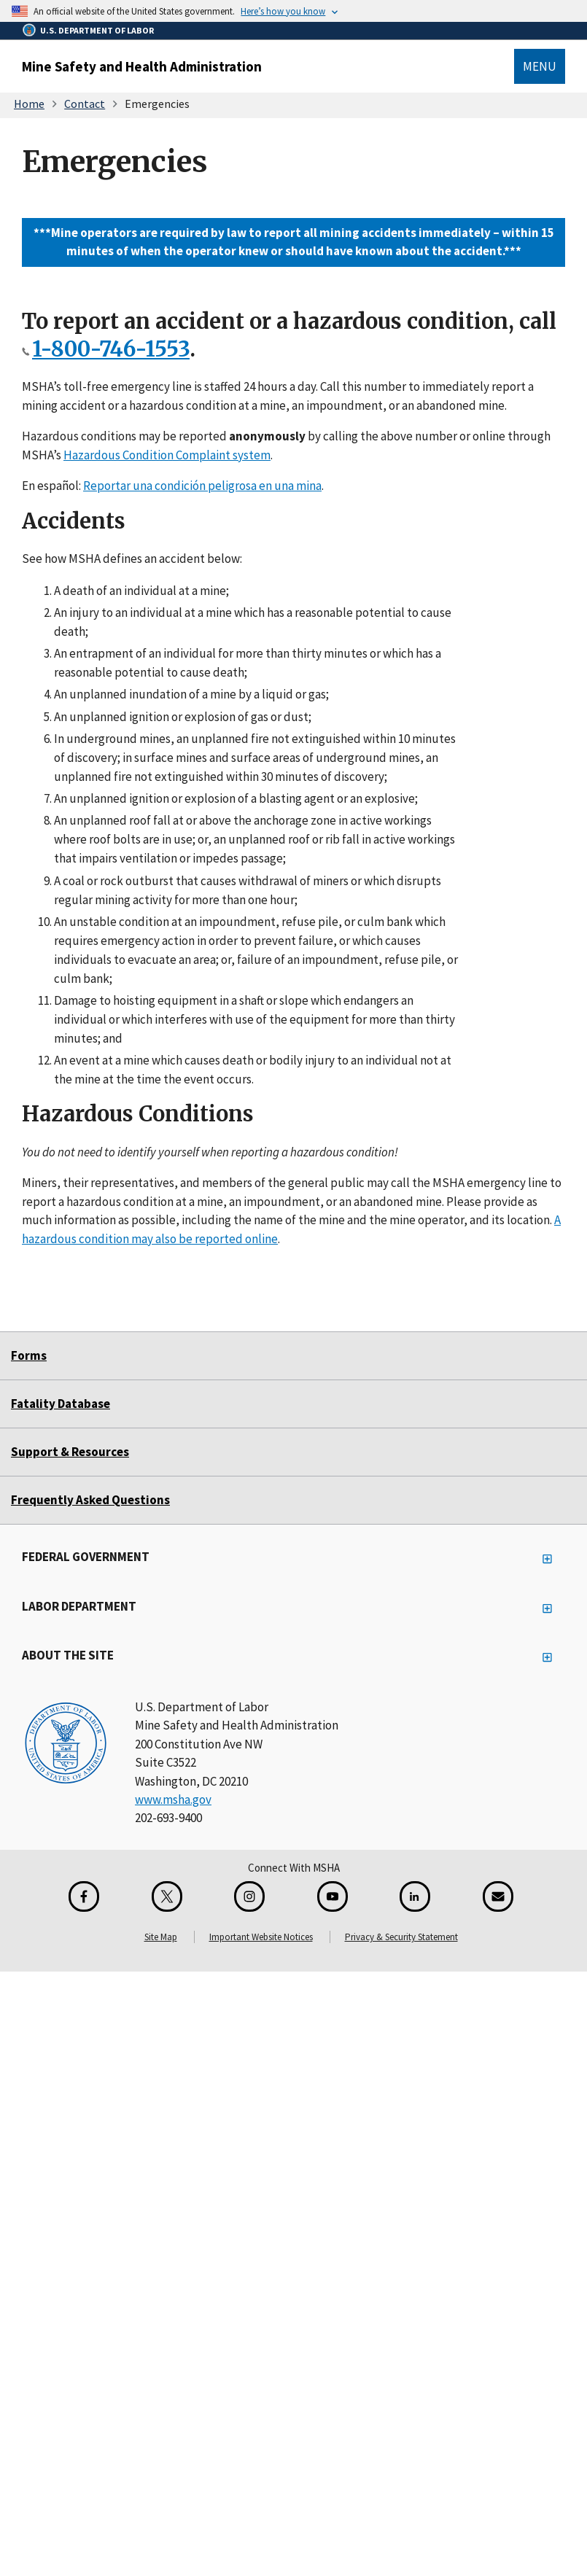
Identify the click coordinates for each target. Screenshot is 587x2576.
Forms (29, 1355)
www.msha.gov (173, 1799)
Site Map (160, 1937)
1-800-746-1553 (111, 348)
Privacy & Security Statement (401, 1937)
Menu (539, 66)
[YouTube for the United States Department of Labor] (332, 1896)
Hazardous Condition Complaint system (167, 454)
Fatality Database (60, 1404)
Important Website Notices (261, 1937)
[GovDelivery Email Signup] (498, 1896)
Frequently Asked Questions (90, 1500)
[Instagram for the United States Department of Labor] (249, 1896)
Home (29, 103)
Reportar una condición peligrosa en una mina (202, 486)
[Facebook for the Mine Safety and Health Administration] (84, 1896)
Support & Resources (70, 1452)
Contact (84, 103)
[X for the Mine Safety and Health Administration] (167, 1896)
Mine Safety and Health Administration (142, 66)
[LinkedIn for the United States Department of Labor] (415, 1896)
